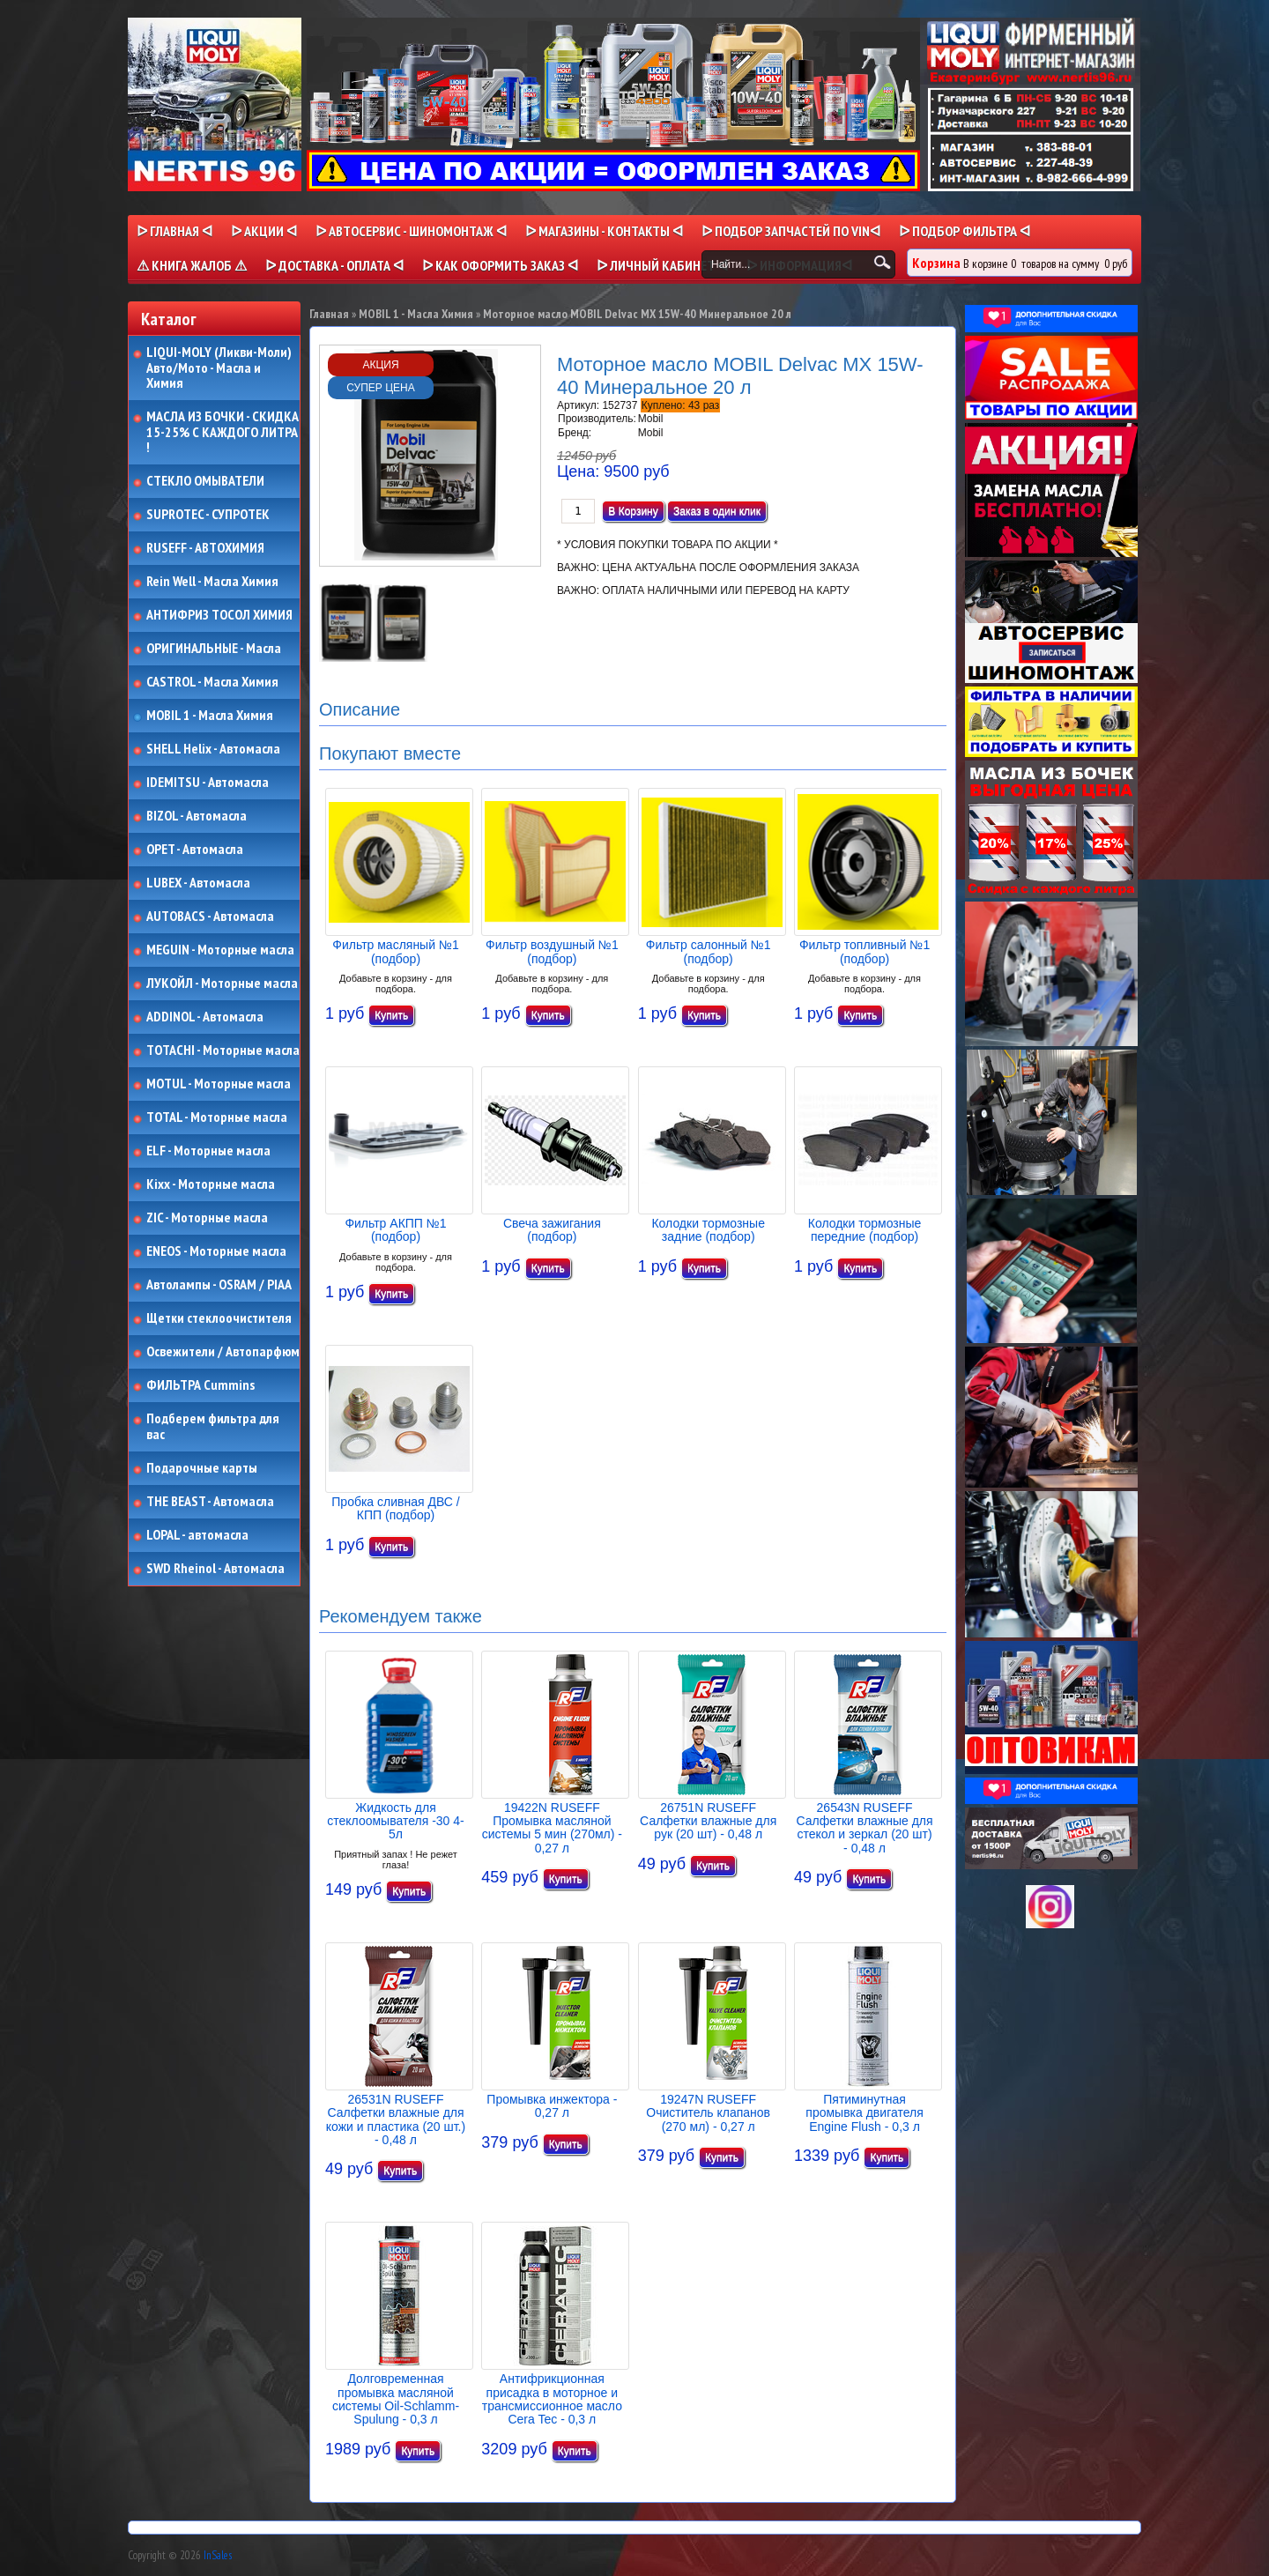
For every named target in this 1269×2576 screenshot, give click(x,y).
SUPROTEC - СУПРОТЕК (208, 515)
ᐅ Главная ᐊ (174, 231)
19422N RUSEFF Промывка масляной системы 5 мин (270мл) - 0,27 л (552, 1827)
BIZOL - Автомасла (196, 816)
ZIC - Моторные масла (207, 1218)
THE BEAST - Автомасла (210, 1502)
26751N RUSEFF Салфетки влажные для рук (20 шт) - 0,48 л (708, 1821)
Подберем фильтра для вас (212, 1426)
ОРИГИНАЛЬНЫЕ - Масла (213, 649)
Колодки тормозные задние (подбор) (708, 1229)
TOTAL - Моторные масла (216, 1117)
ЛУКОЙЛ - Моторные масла (222, 983)
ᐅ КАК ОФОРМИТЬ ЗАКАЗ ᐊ (500, 265)
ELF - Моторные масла (208, 1151)
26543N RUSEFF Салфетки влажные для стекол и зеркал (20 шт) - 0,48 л (864, 1827)
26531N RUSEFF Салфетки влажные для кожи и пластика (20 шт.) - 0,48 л (395, 2119)
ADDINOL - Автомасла (204, 1017)
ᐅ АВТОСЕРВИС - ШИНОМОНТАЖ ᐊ (411, 231)
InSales (218, 2555)
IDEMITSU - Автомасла (207, 783)
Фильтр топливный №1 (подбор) (864, 951)
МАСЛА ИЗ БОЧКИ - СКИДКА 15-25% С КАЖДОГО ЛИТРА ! (222, 432)
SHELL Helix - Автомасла (213, 749)
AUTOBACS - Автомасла (210, 916)
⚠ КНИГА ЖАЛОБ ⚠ (192, 265)
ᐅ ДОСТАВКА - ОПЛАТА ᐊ (334, 265)
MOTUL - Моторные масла (218, 1084)
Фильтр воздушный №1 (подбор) (552, 951)
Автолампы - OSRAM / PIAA (219, 1285)
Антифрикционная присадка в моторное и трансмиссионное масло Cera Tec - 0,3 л (552, 2399)
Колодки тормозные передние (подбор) (865, 1229)
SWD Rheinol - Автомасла (215, 1569)
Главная (329, 314)
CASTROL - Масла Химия (212, 682)
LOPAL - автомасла (197, 1535)
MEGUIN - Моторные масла (220, 950)
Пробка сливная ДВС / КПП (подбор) (395, 1508)
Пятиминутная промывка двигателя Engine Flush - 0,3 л (864, 2113)
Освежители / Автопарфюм (223, 1352)
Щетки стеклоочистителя (219, 1318)
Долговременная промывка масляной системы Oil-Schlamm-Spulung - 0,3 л (395, 2399)
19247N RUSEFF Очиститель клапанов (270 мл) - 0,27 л (708, 2113)
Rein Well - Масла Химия (212, 582)
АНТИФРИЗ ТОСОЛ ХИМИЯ (219, 615)
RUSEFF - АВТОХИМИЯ (205, 548)
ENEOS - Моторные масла (216, 1251)
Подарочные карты (201, 1468)
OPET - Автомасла (194, 849)
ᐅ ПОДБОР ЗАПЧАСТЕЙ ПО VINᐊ (790, 231)
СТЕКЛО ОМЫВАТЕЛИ (205, 481)
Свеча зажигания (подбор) (552, 1229)
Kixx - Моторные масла (210, 1184)
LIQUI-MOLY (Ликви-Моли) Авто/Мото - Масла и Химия (220, 368)
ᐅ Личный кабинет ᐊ (662, 265)
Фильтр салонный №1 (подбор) (708, 951)
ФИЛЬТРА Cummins (200, 1385)
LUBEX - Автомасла (198, 883)
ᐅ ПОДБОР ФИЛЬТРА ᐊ (964, 231)
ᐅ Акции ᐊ (264, 231)
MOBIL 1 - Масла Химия (209, 716)
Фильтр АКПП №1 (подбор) (395, 1229)
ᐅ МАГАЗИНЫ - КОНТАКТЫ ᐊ (604, 231)
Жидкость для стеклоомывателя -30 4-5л (395, 1821)
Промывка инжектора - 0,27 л (551, 2105)
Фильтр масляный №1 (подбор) (395, 951)
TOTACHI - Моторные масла (223, 1050)
